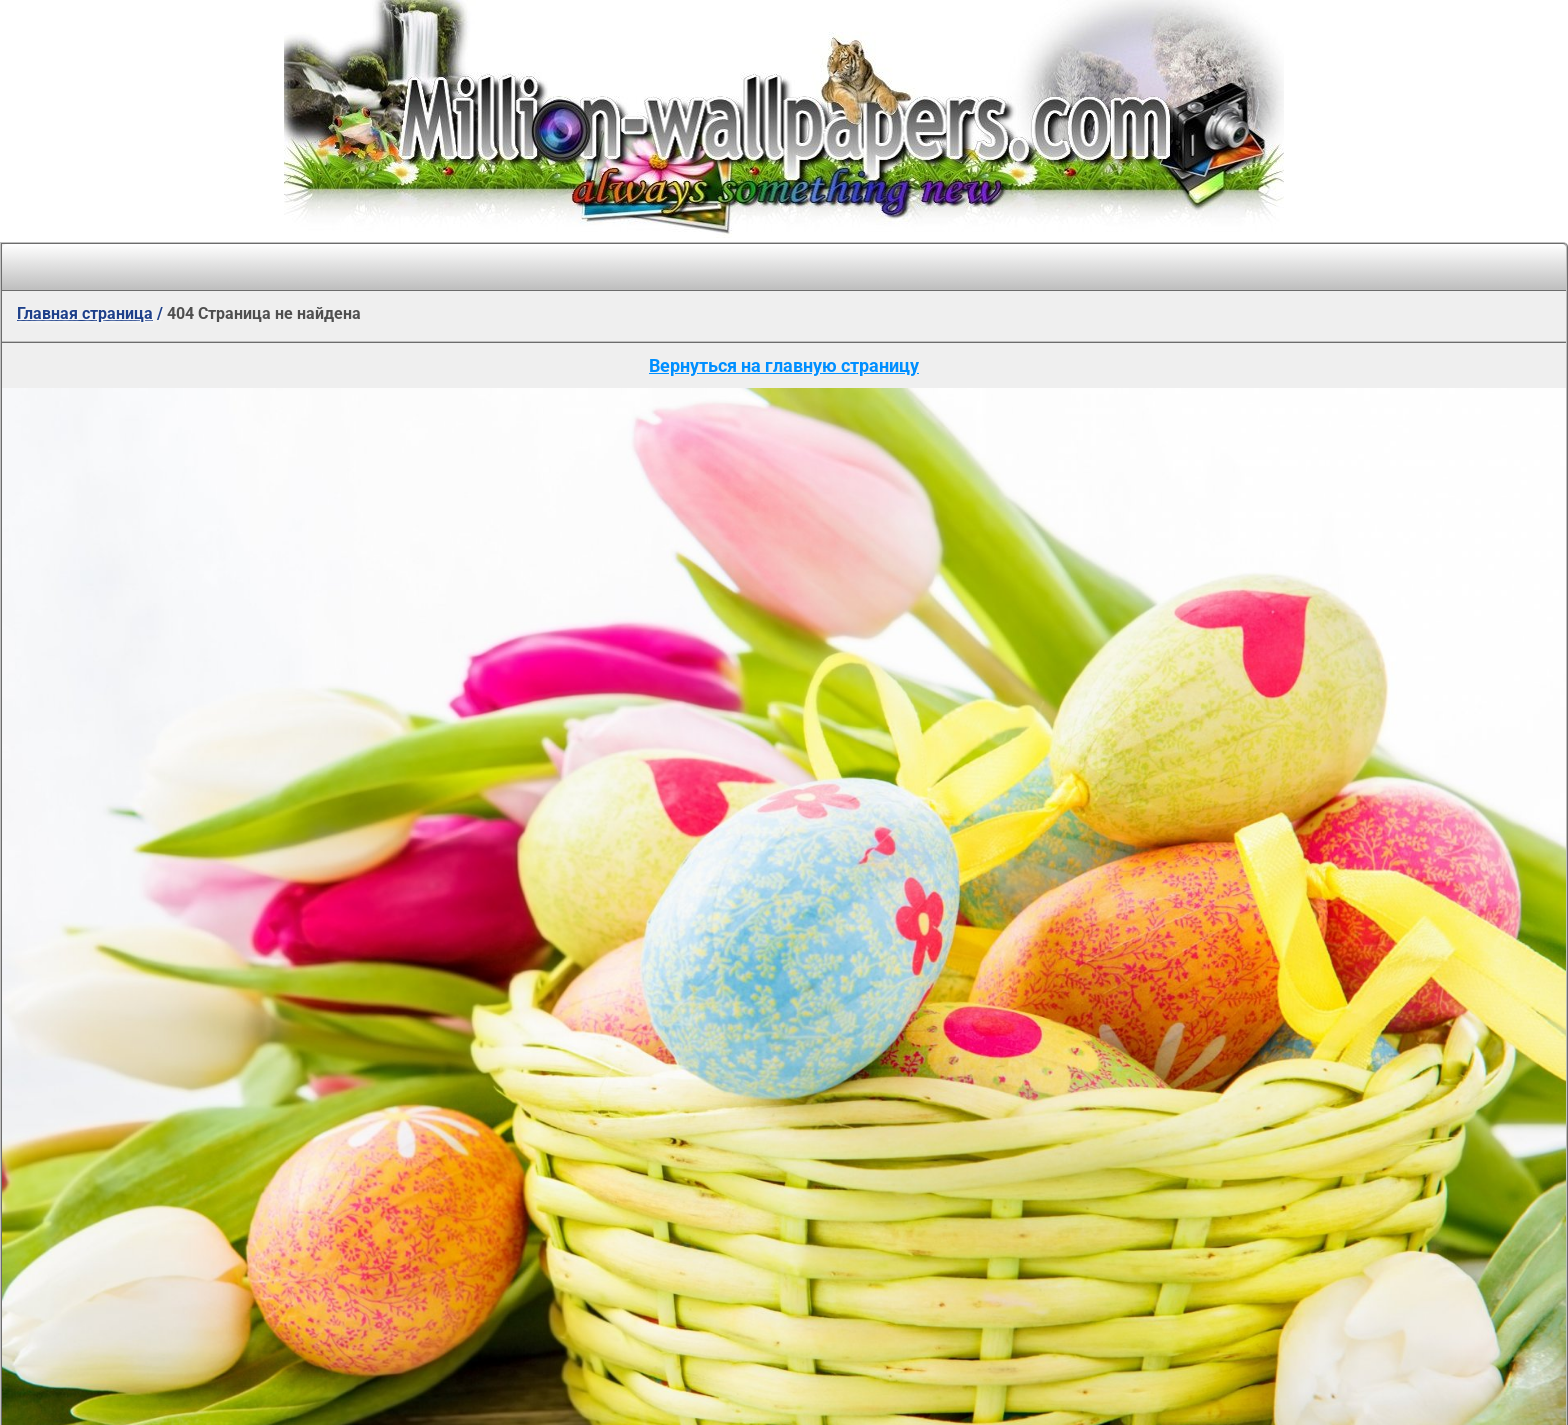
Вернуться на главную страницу (784, 365)
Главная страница (85, 313)
